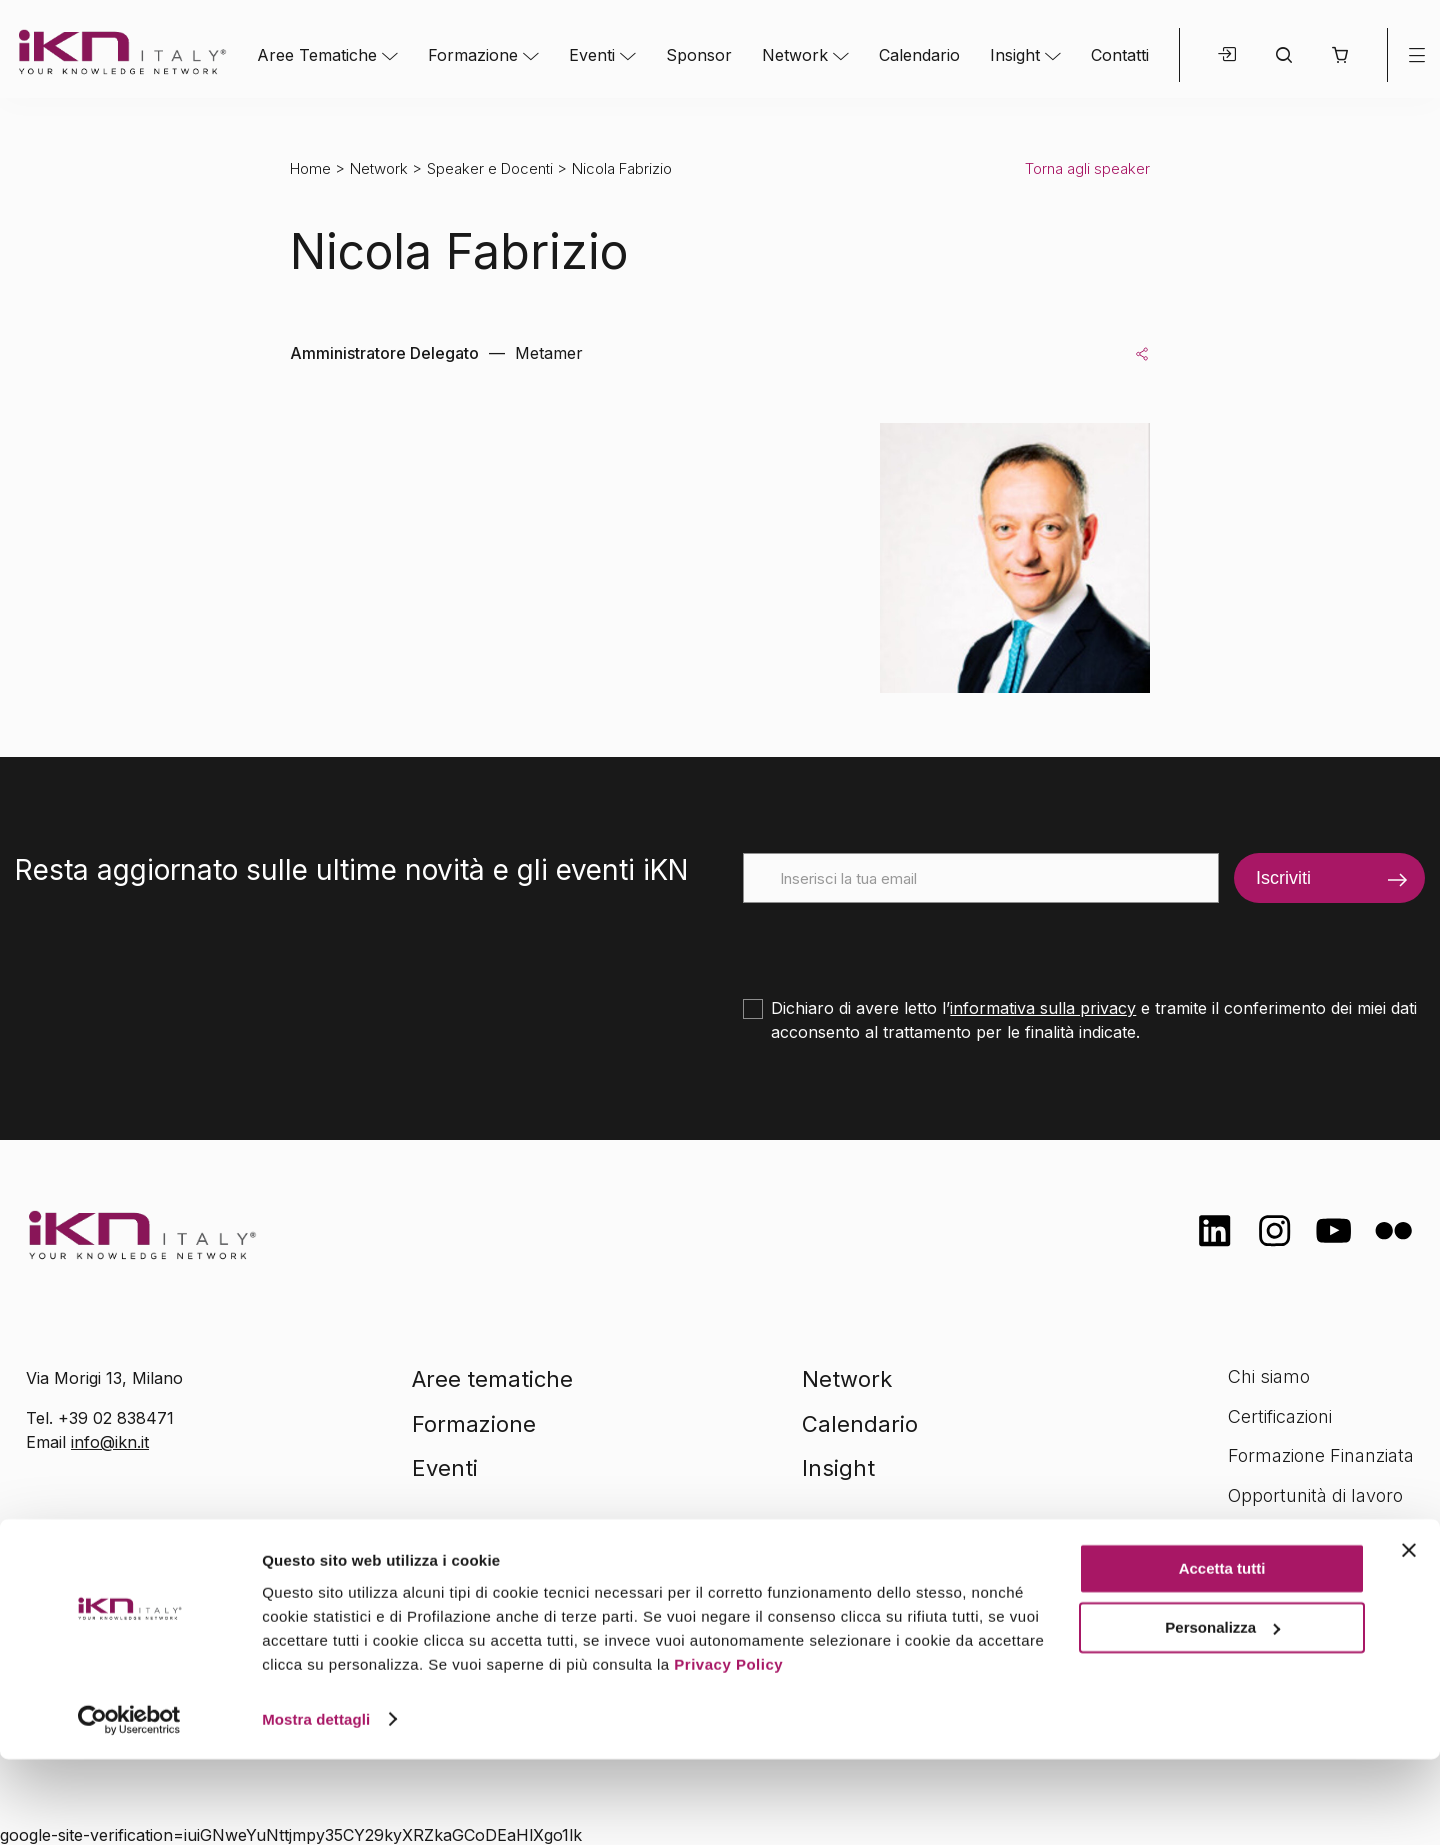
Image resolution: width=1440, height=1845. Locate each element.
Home (310, 168)
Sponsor (699, 55)
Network (795, 55)
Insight (1015, 55)
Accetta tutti (1222, 1655)
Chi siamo (1269, 1376)
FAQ (1245, 1535)
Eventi (592, 55)
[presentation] (895, 942)
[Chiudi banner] (1409, 1637)
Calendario (919, 55)
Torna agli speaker (1087, 168)
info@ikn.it (110, 1442)
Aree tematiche (492, 1379)
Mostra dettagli (316, 1805)
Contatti (1120, 55)
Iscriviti (1283, 878)
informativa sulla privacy (1043, 1008)
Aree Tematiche (317, 55)
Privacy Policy (728, 1750)
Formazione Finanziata (1321, 1455)
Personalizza (1222, 1713)
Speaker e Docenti (490, 168)
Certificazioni (1280, 1416)
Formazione (473, 55)
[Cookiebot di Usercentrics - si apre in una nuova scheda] (129, 1806)
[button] (1339, 55)
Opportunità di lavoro (1315, 1495)
